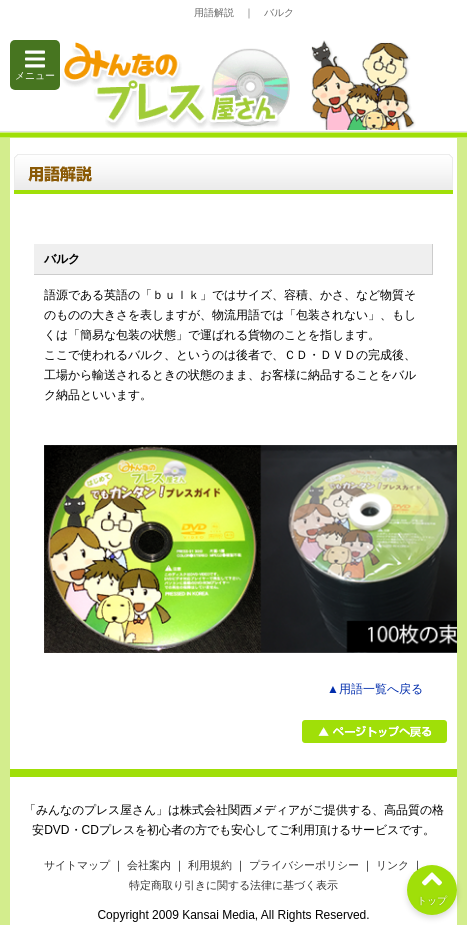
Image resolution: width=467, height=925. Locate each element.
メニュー (35, 65)
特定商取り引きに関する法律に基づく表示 (233, 885)
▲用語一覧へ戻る (375, 689)
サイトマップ (77, 865)
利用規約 (210, 865)
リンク (392, 865)
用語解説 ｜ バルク (244, 12)
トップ (432, 885)
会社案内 (149, 865)
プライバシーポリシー (304, 865)
